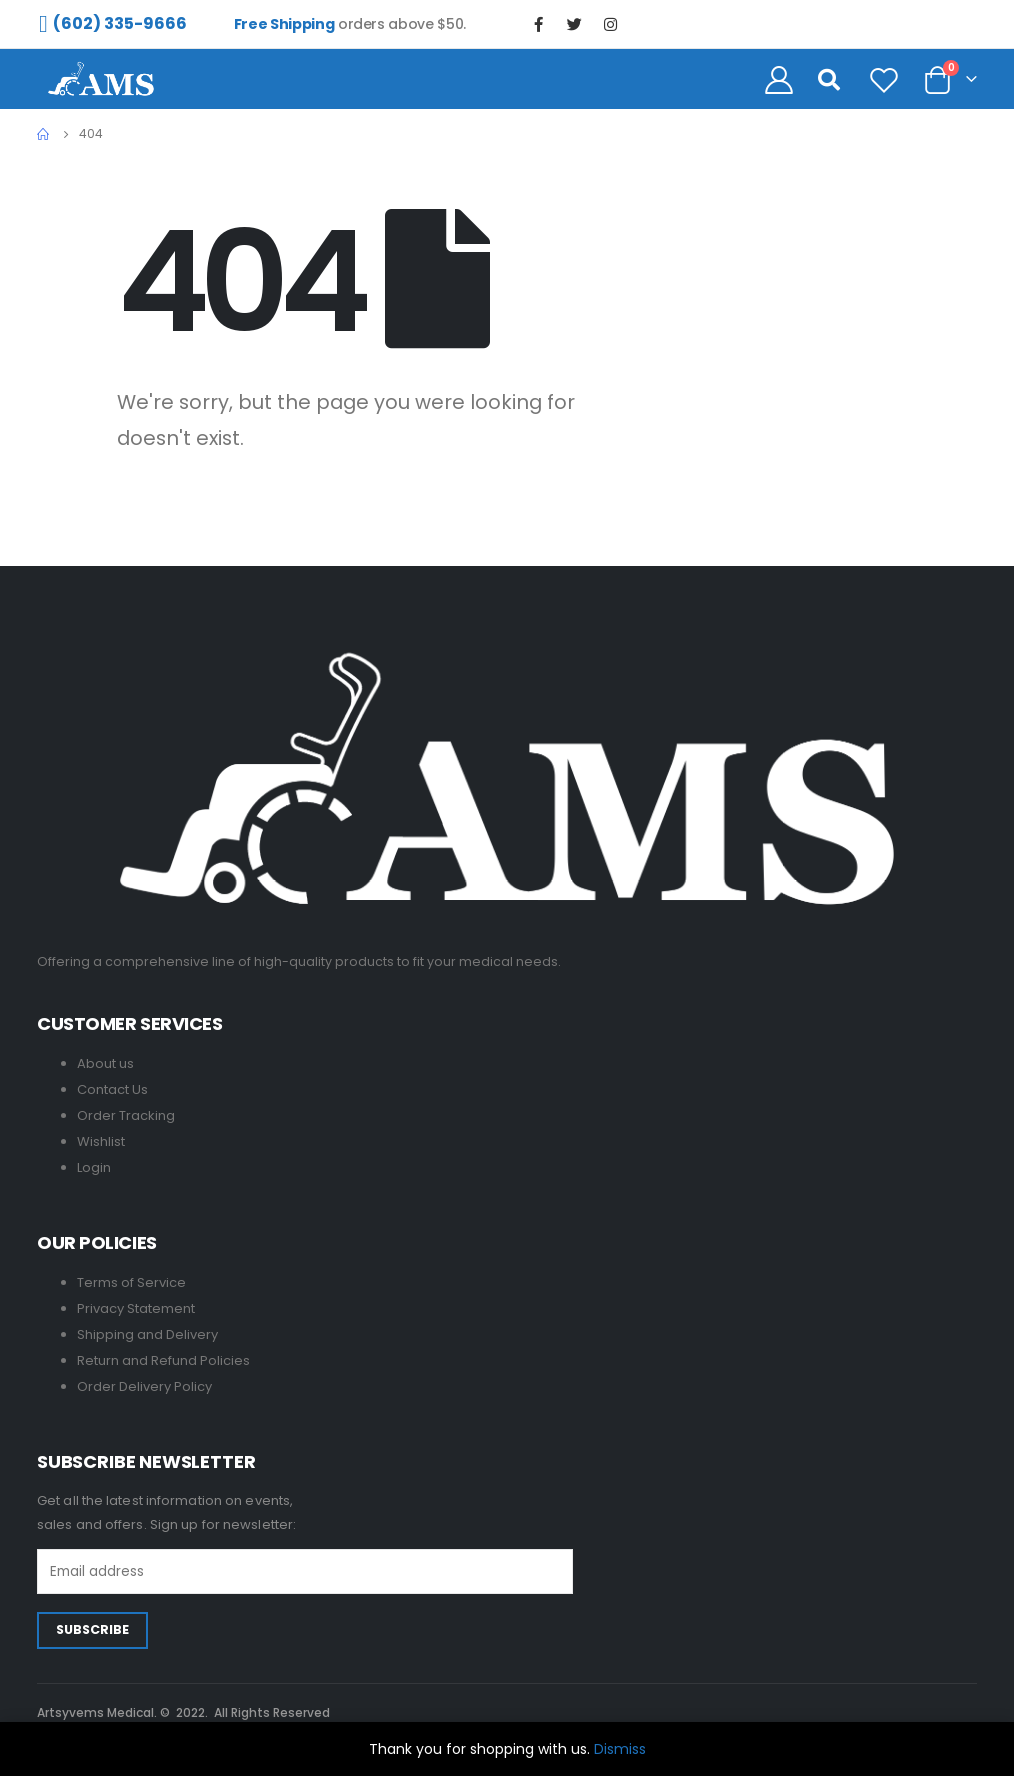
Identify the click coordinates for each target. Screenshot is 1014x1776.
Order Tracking (126, 1115)
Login (94, 1167)
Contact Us (112, 1089)
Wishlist (101, 1141)
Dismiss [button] (620, 1749)
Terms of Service (131, 1282)
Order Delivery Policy (144, 1386)
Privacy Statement (136, 1308)
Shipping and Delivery (147, 1334)
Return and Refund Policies (163, 1360)
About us (105, 1063)
